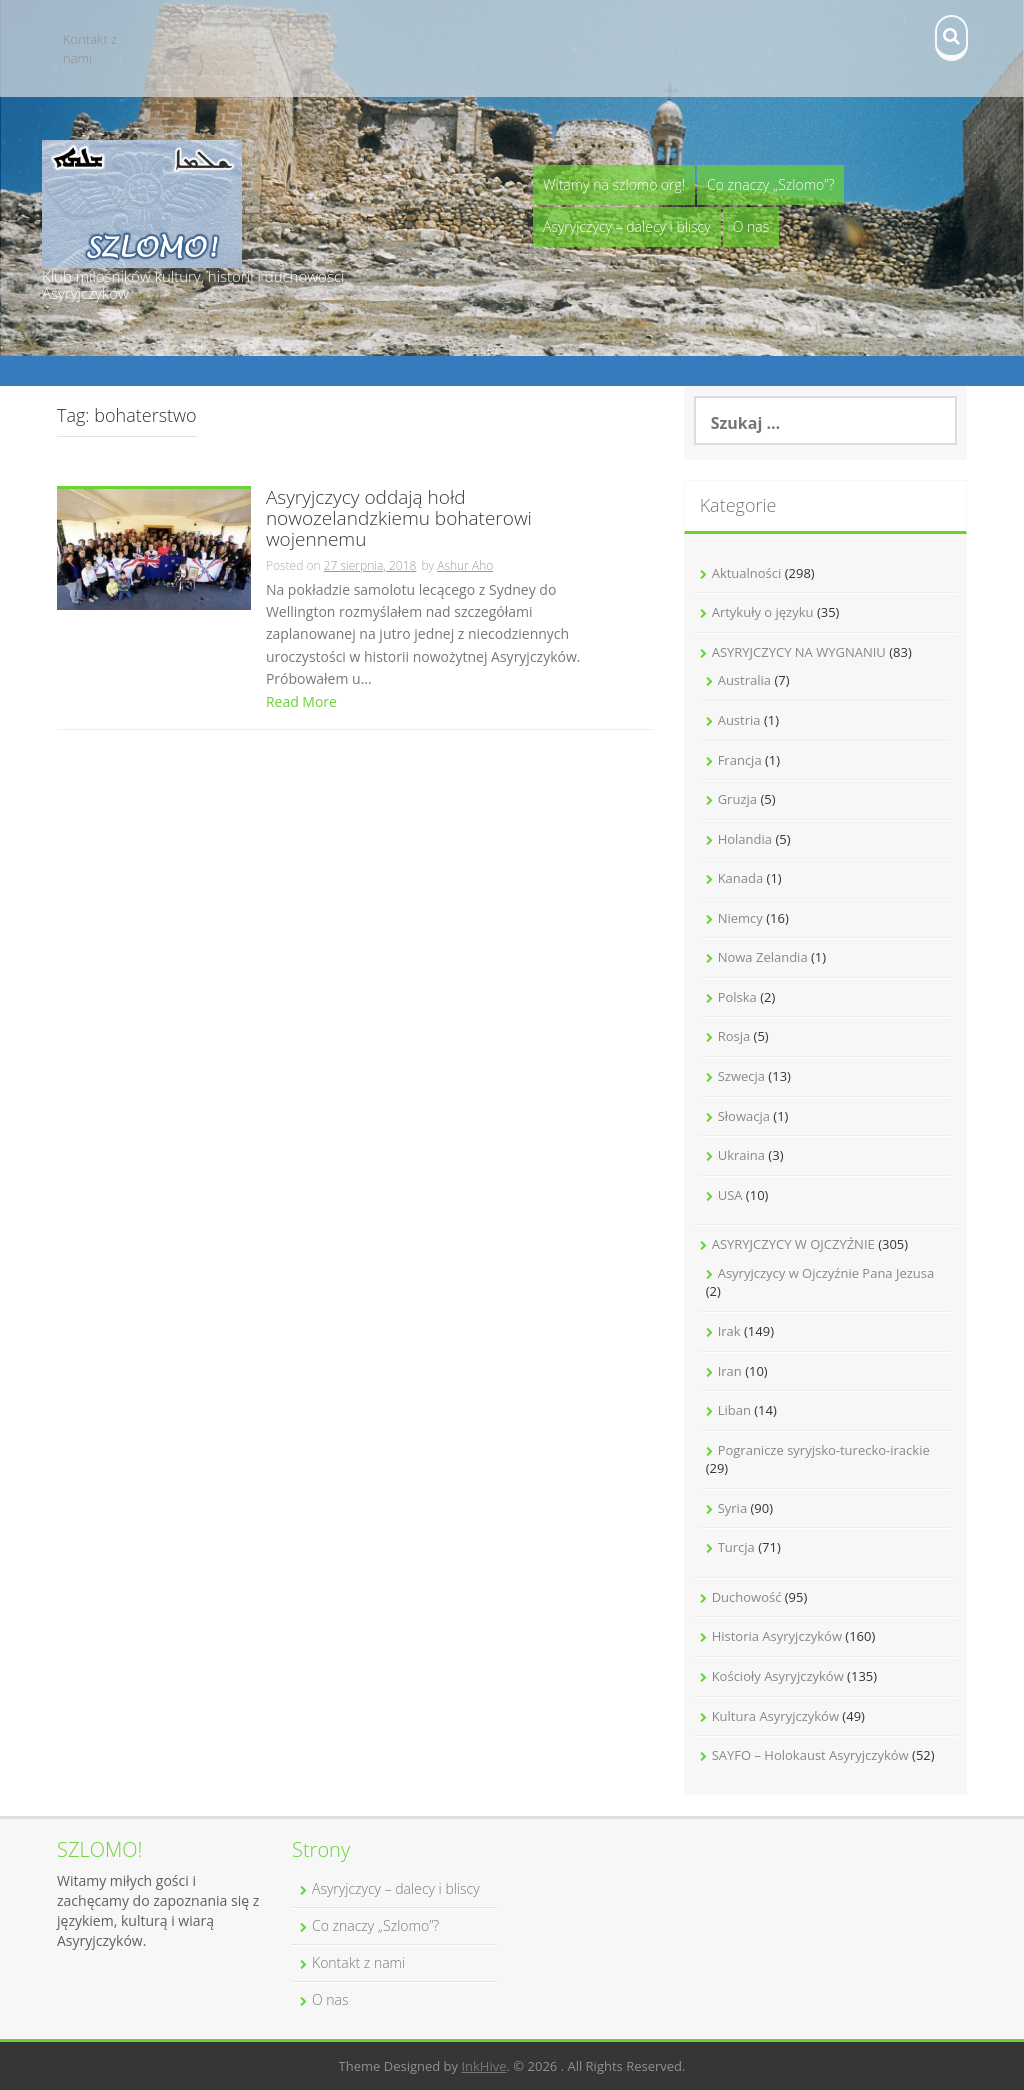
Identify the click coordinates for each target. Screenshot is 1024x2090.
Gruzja (737, 799)
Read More (301, 701)
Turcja (736, 1547)
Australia (744, 680)
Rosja (734, 1036)
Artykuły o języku (763, 612)
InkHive (483, 2066)
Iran (730, 1371)
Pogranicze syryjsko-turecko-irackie (824, 1450)
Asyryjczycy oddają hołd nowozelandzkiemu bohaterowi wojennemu (399, 519)
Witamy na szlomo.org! (614, 184)
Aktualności (747, 573)
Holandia (745, 839)
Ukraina (741, 1155)
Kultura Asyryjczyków (775, 1716)
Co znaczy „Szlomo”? (770, 184)
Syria (732, 1508)
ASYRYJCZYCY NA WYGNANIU (799, 652)
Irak (729, 1331)
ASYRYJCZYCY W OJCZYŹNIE (793, 1244)
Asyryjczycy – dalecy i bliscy (627, 226)
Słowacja (744, 1116)
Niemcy (740, 918)
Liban (734, 1410)
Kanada (741, 878)
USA (730, 1195)
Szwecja (741, 1076)
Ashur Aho (465, 565)
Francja (740, 760)
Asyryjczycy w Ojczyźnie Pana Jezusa (826, 1273)
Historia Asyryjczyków (777, 1636)
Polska (737, 997)
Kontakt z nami (90, 48)
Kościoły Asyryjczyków (778, 1676)
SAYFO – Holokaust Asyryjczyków (810, 1755)
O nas (751, 226)
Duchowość (747, 1597)
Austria (739, 720)
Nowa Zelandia (763, 957)
